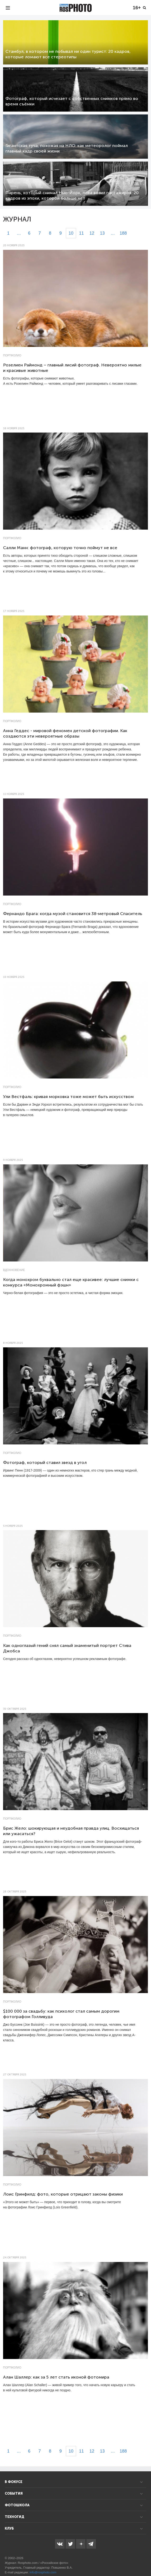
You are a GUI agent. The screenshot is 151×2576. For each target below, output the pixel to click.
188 (123, 233)
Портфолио (12, 355)
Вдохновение (14, 1270)
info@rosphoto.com (42, 2572)
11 (81, 233)
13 (102, 233)
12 (92, 233)
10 (71, 233)
